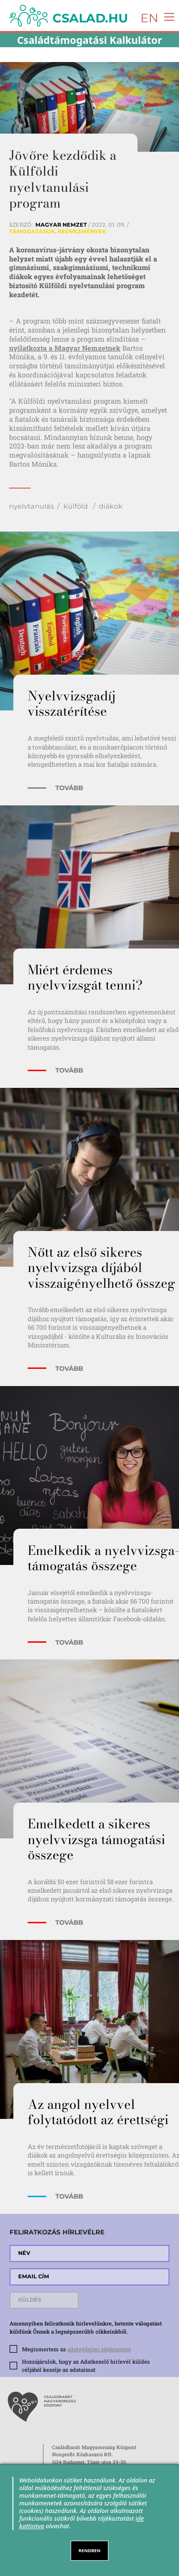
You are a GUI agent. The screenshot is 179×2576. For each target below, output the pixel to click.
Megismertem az (76, 2349)
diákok (111, 506)
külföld (76, 506)
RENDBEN (90, 2550)
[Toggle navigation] (166, 16)
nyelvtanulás (31, 506)
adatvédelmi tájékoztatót (99, 2349)
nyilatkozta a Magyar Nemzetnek (64, 348)
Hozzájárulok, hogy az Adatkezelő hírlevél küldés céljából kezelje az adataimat (86, 2365)
